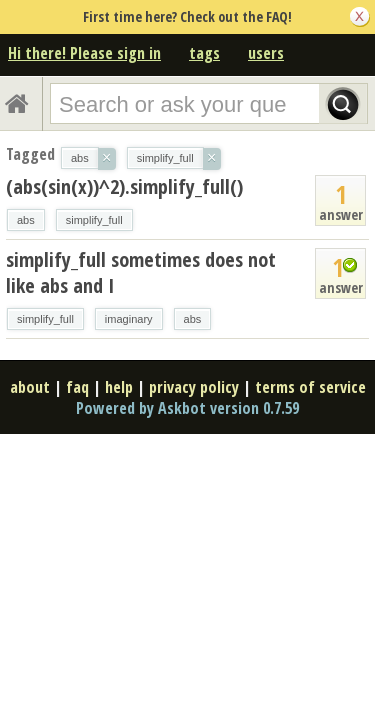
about (30, 387)
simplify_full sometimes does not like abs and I (141, 272)
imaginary (129, 319)
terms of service (310, 387)
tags (204, 53)
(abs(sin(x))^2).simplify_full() (124, 186)
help (119, 387)
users (266, 53)
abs (26, 220)
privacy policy (194, 387)
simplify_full (94, 220)
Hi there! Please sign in (84, 53)
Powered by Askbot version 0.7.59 (187, 408)
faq (77, 387)
